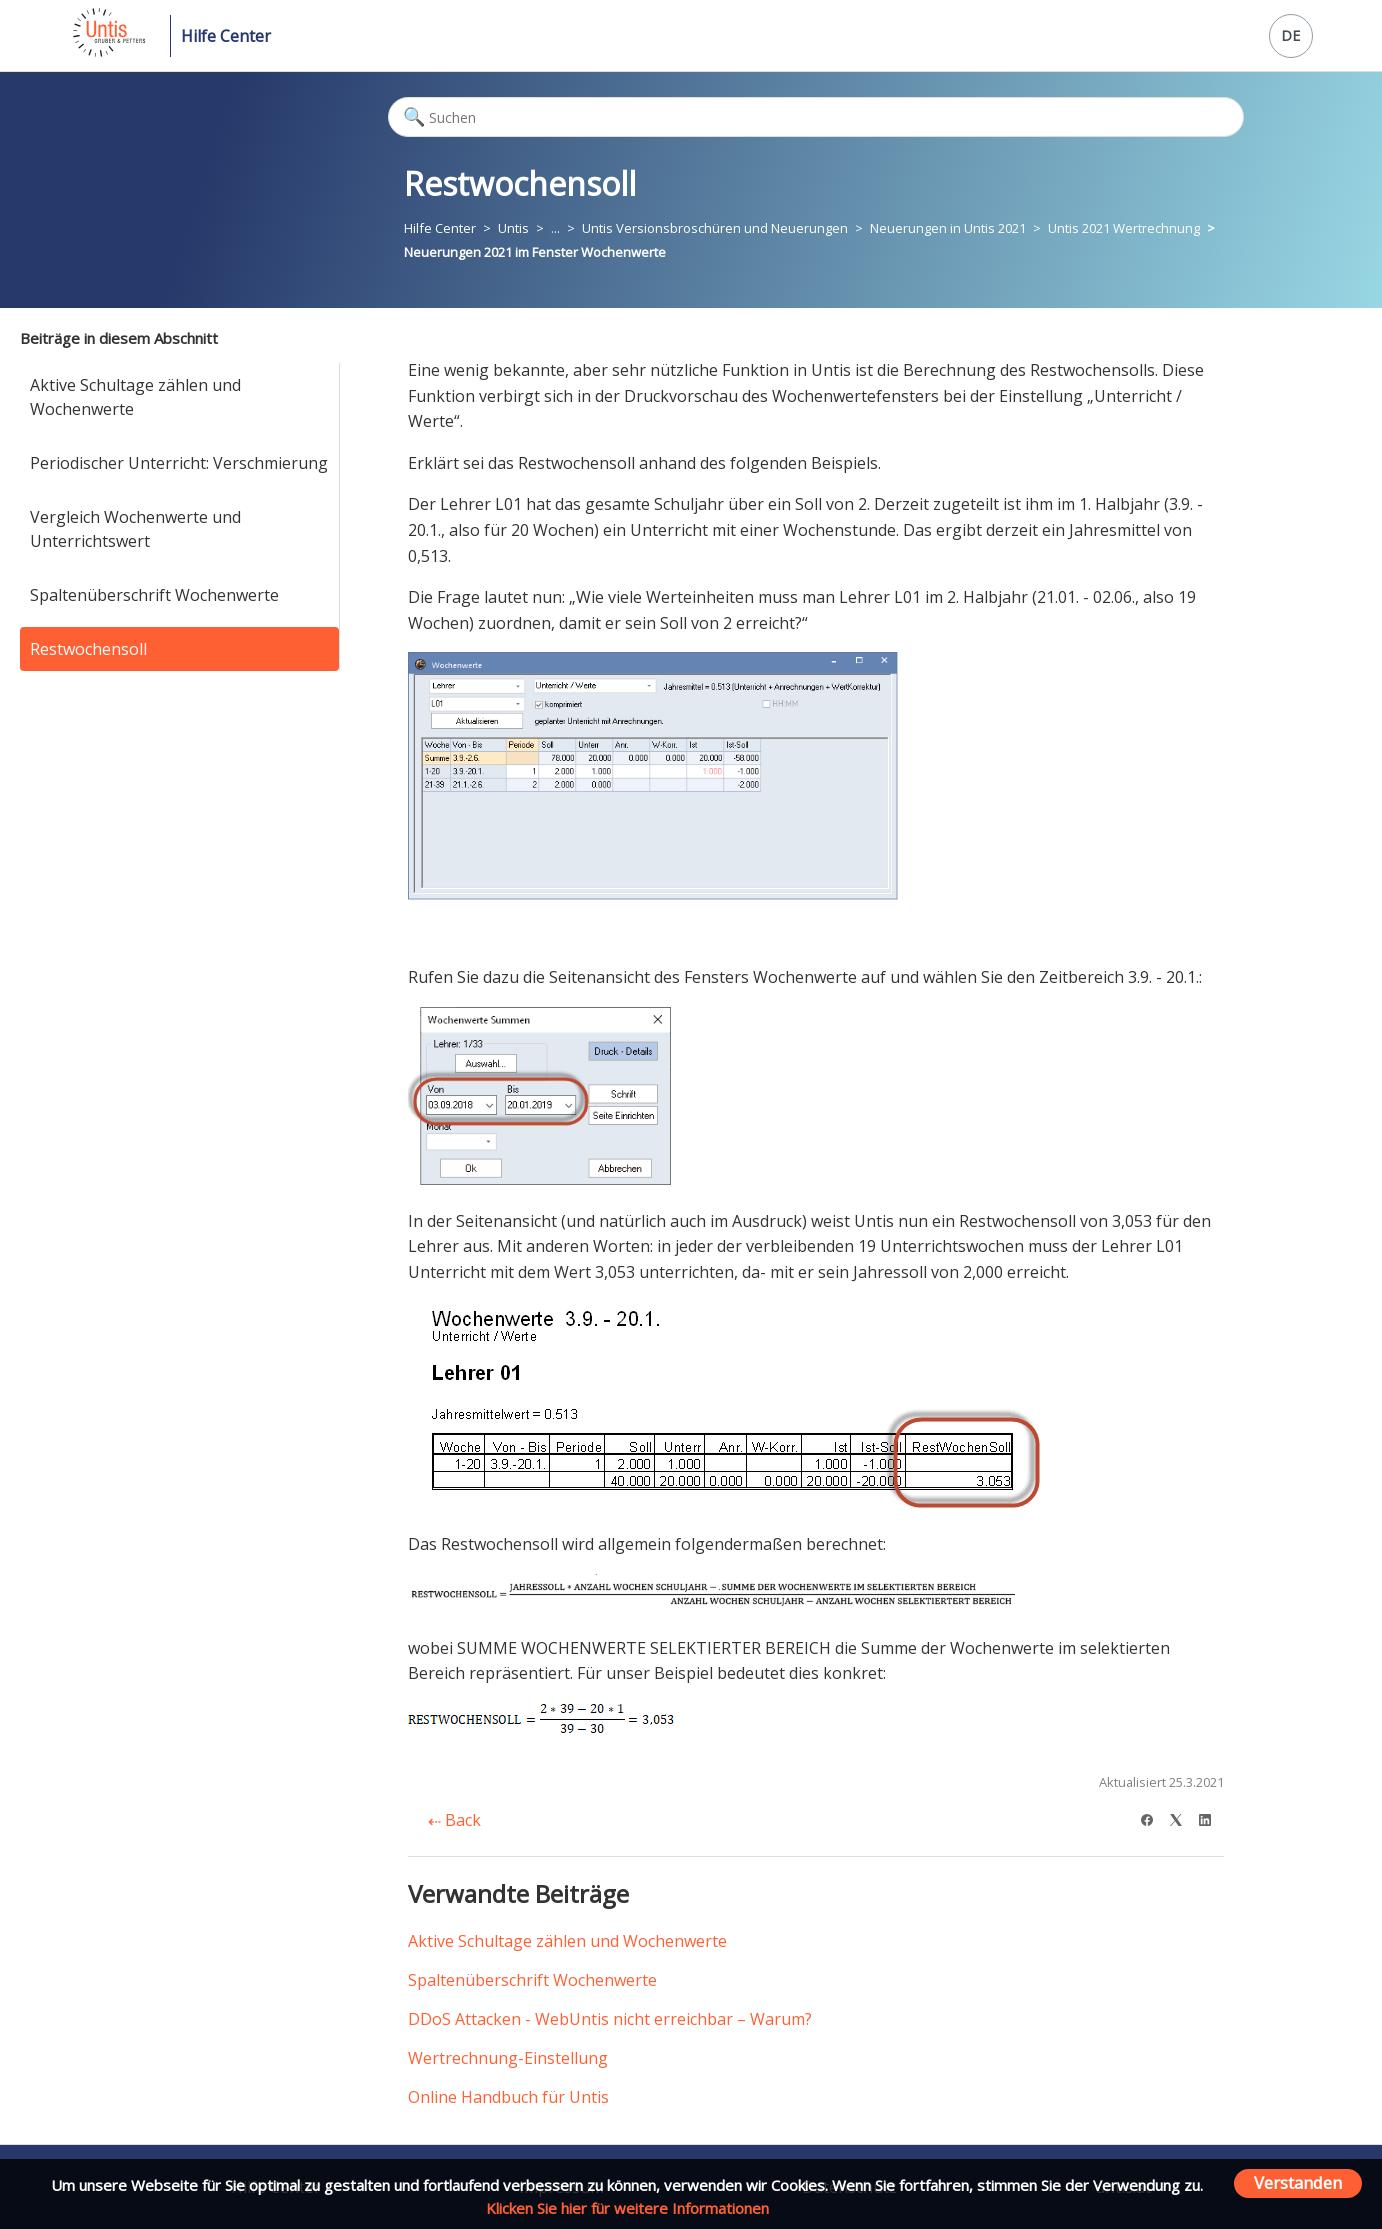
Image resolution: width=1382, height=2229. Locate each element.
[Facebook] (1153, 1817)
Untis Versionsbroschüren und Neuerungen (715, 228)
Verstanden (1298, 2182)
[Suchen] (816, 117)
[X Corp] (1182, 1817)
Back (454, 1820)
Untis (513, 228)
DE (1290, 35)
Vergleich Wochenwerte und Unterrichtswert (135, 529)
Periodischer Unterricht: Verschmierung (179, 463)
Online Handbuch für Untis (508, 2097)
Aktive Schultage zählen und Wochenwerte (135, 397)
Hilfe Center (226, 36)
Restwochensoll (88, 649)
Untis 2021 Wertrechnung (1124, 228)
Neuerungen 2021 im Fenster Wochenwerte (535, 252)
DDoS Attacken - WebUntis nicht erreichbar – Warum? (610, 2019)
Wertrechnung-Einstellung (508, 2058)
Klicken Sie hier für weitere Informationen (627, 2208)
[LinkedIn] (1211, 1817)
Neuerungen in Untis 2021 (948, 228)
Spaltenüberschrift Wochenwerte (154, 595)
